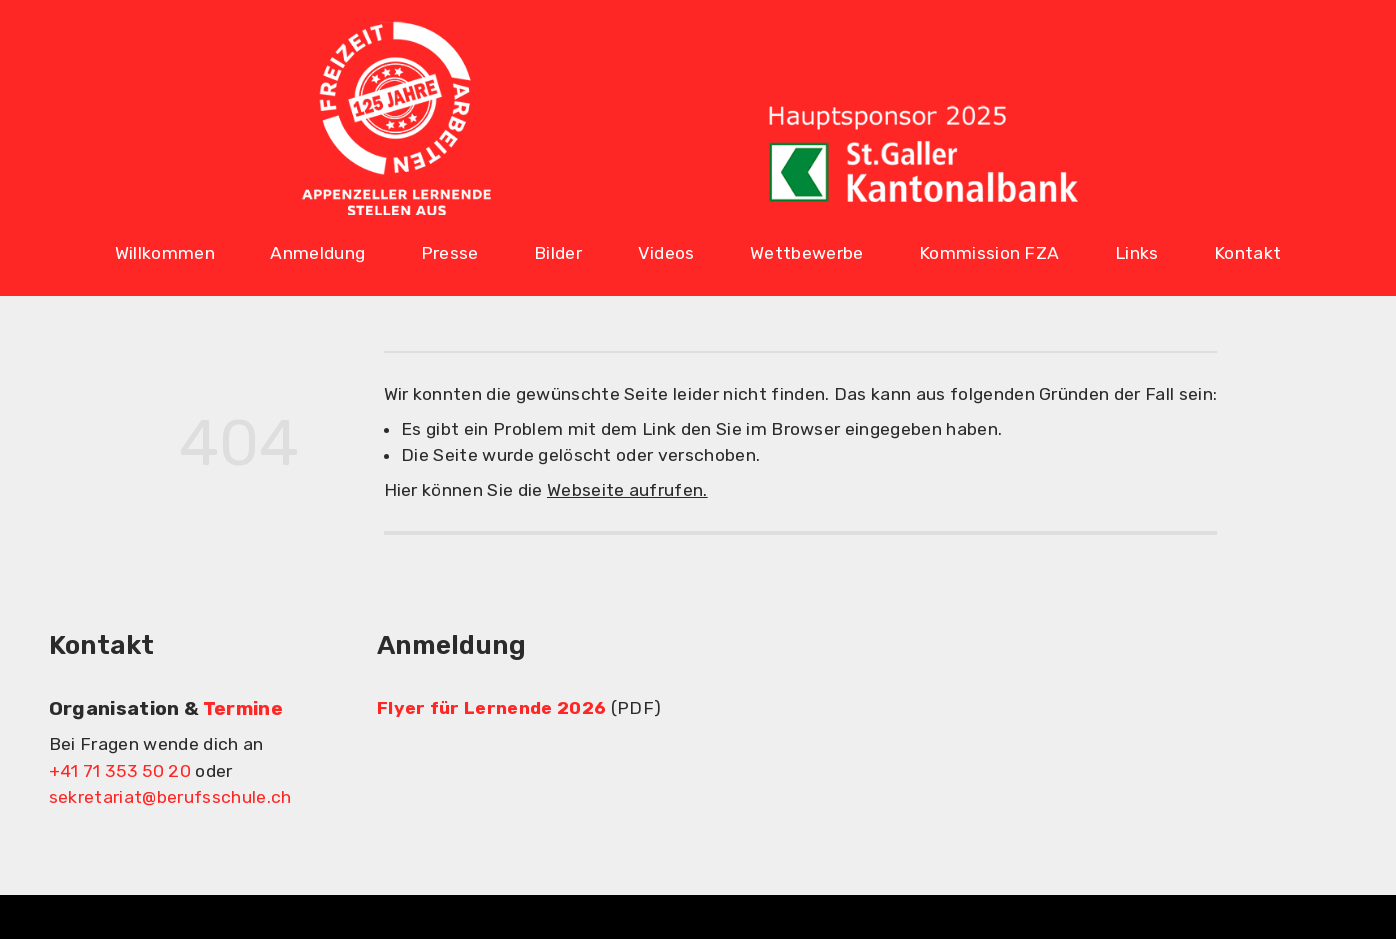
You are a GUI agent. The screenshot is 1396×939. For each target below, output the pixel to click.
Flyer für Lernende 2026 (491, 708)
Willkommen (165, 253)
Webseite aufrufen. (627, 490)
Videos (666, 253)
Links (1137, 253)
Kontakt (1247, 253)
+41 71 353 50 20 (120, 771)
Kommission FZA (989, 253)
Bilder (558, 253)
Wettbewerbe (807, 253)
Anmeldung (317, 253)
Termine (243, 708)
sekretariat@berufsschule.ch (170, 797)
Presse (450, 253)
